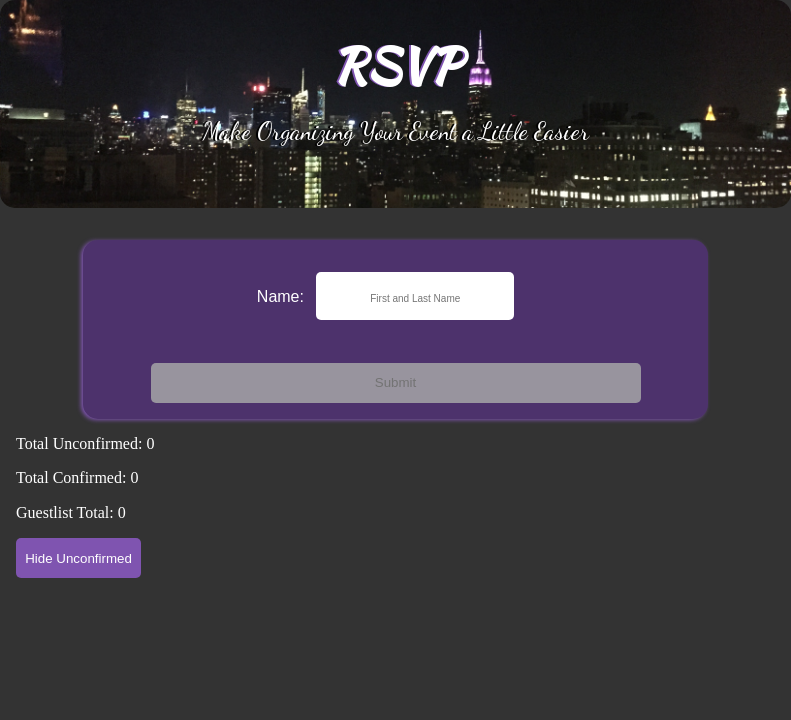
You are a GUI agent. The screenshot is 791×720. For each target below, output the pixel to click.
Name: (280, 296)
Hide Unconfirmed (78, 558)
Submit (395, 382)
